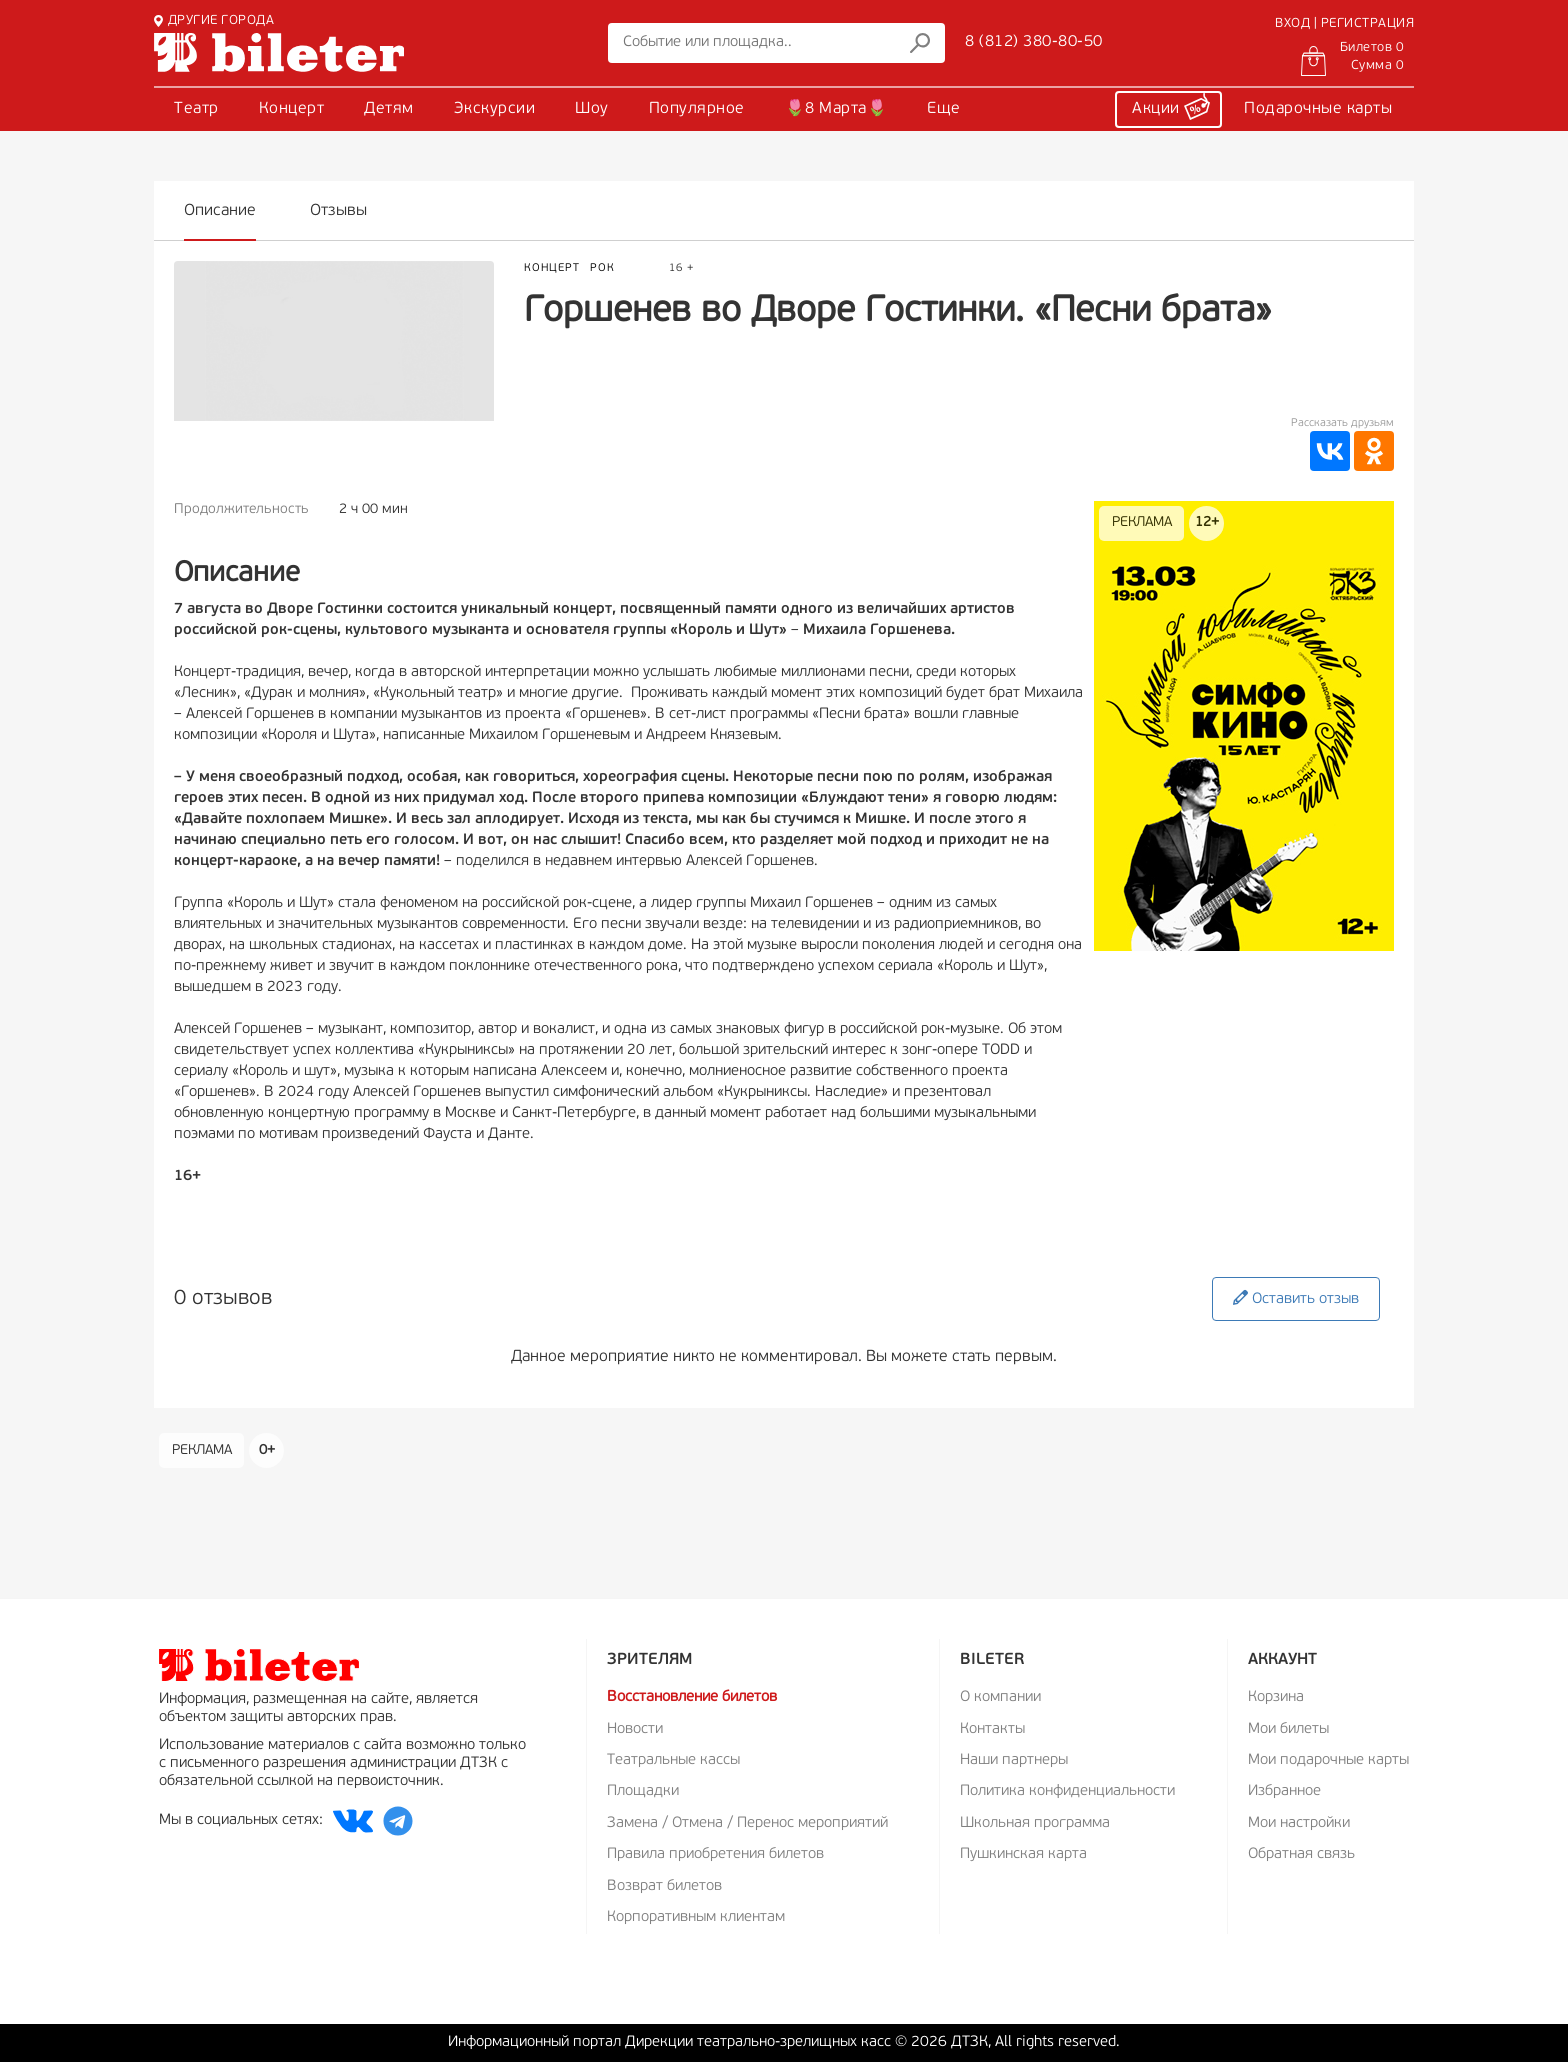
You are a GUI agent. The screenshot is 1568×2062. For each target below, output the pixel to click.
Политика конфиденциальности (1067, 1791)
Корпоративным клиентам (696, 1917)
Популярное (697, 109)
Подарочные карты (1318, 109)
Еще (944, 109)
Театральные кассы (673, 1760)
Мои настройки (1299, 1823)
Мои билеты (1288, 1729)
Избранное (1284, 1791)
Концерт (292, 109)
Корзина (1276, 1697)
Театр (196, 109)
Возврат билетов (664, 1886)
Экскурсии (495, 109)
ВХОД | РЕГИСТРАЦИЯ (1344, 23)
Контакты (992, 1729)
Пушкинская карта (1023, 1854)
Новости (635, 1729)
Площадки (643, 1791)
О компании (1000, 1697)
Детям (389, 109)
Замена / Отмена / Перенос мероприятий (747, 1823)
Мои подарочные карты (1328, 1760)
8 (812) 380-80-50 (1034, 42)
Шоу (592, 109)
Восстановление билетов (692, 1697)
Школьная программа (1035, 1823)
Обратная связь (1301, 1854)
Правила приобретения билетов (715, 1854)
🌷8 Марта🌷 (836, 109)
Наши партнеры (1014, 1760)
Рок (602, 268)
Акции (1171, 106)
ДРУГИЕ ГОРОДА (214, 20)
